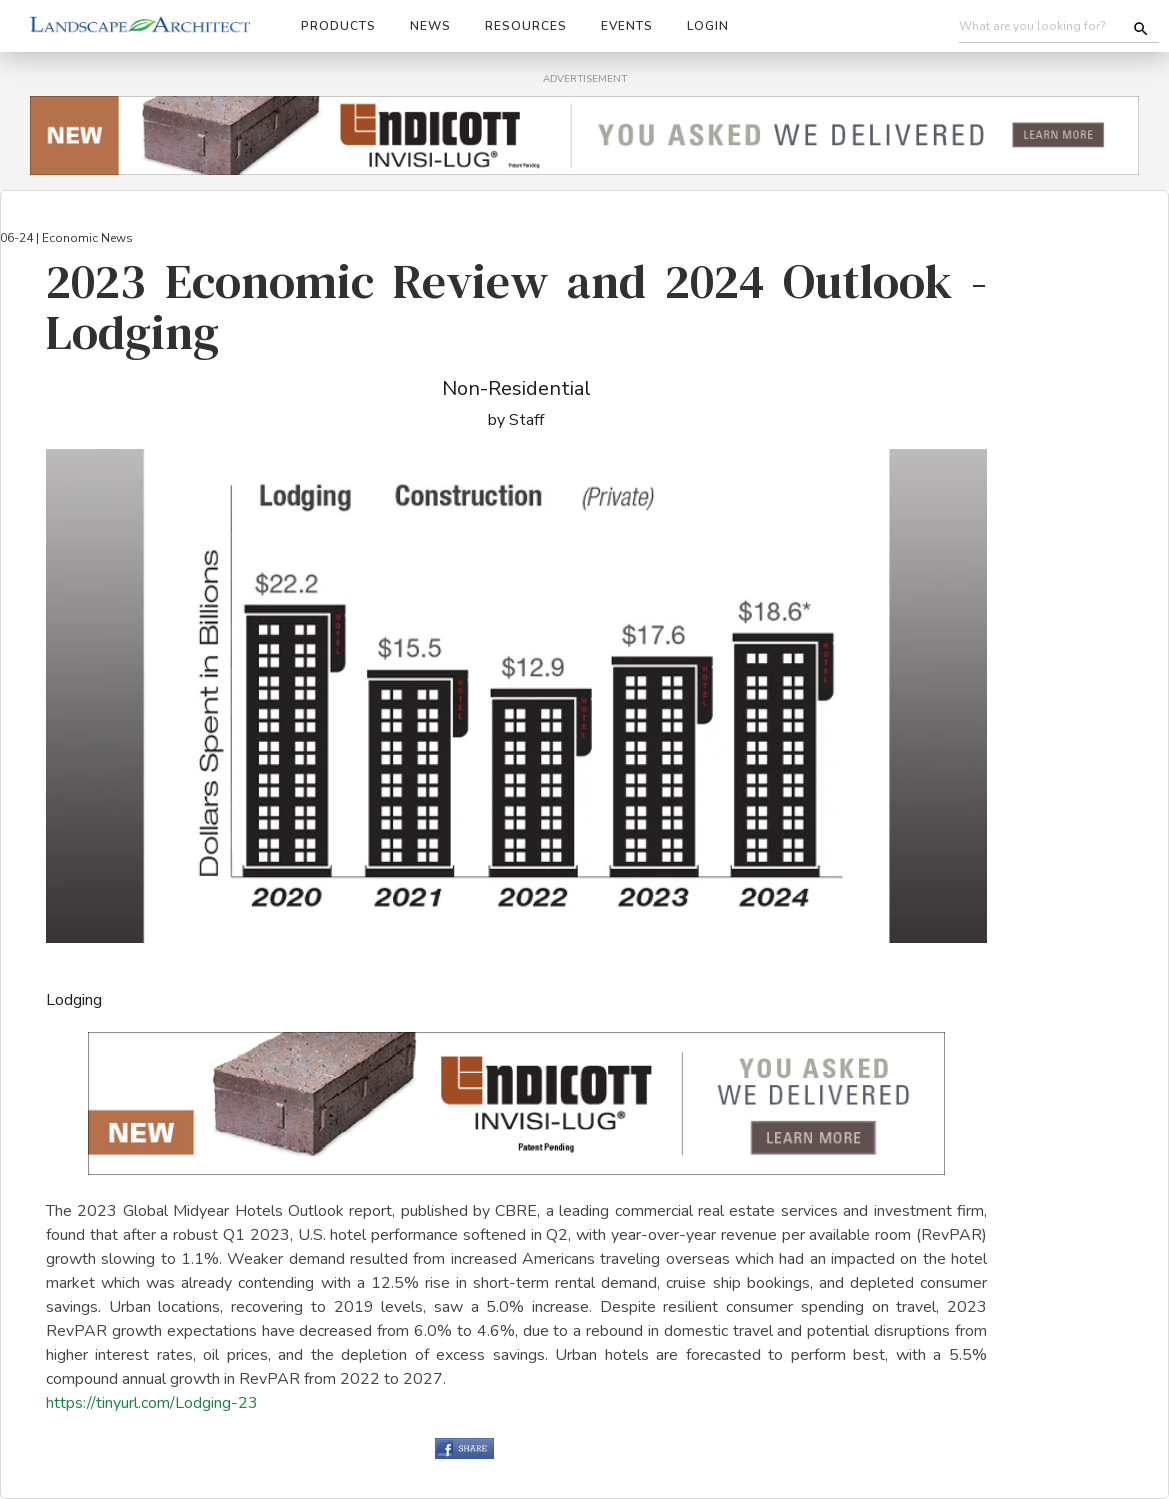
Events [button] (627, 26)
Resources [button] (526, 26)
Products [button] (338, 26)
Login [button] (708, 26)
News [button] (430, 26)
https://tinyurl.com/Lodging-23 (152, 1403)
